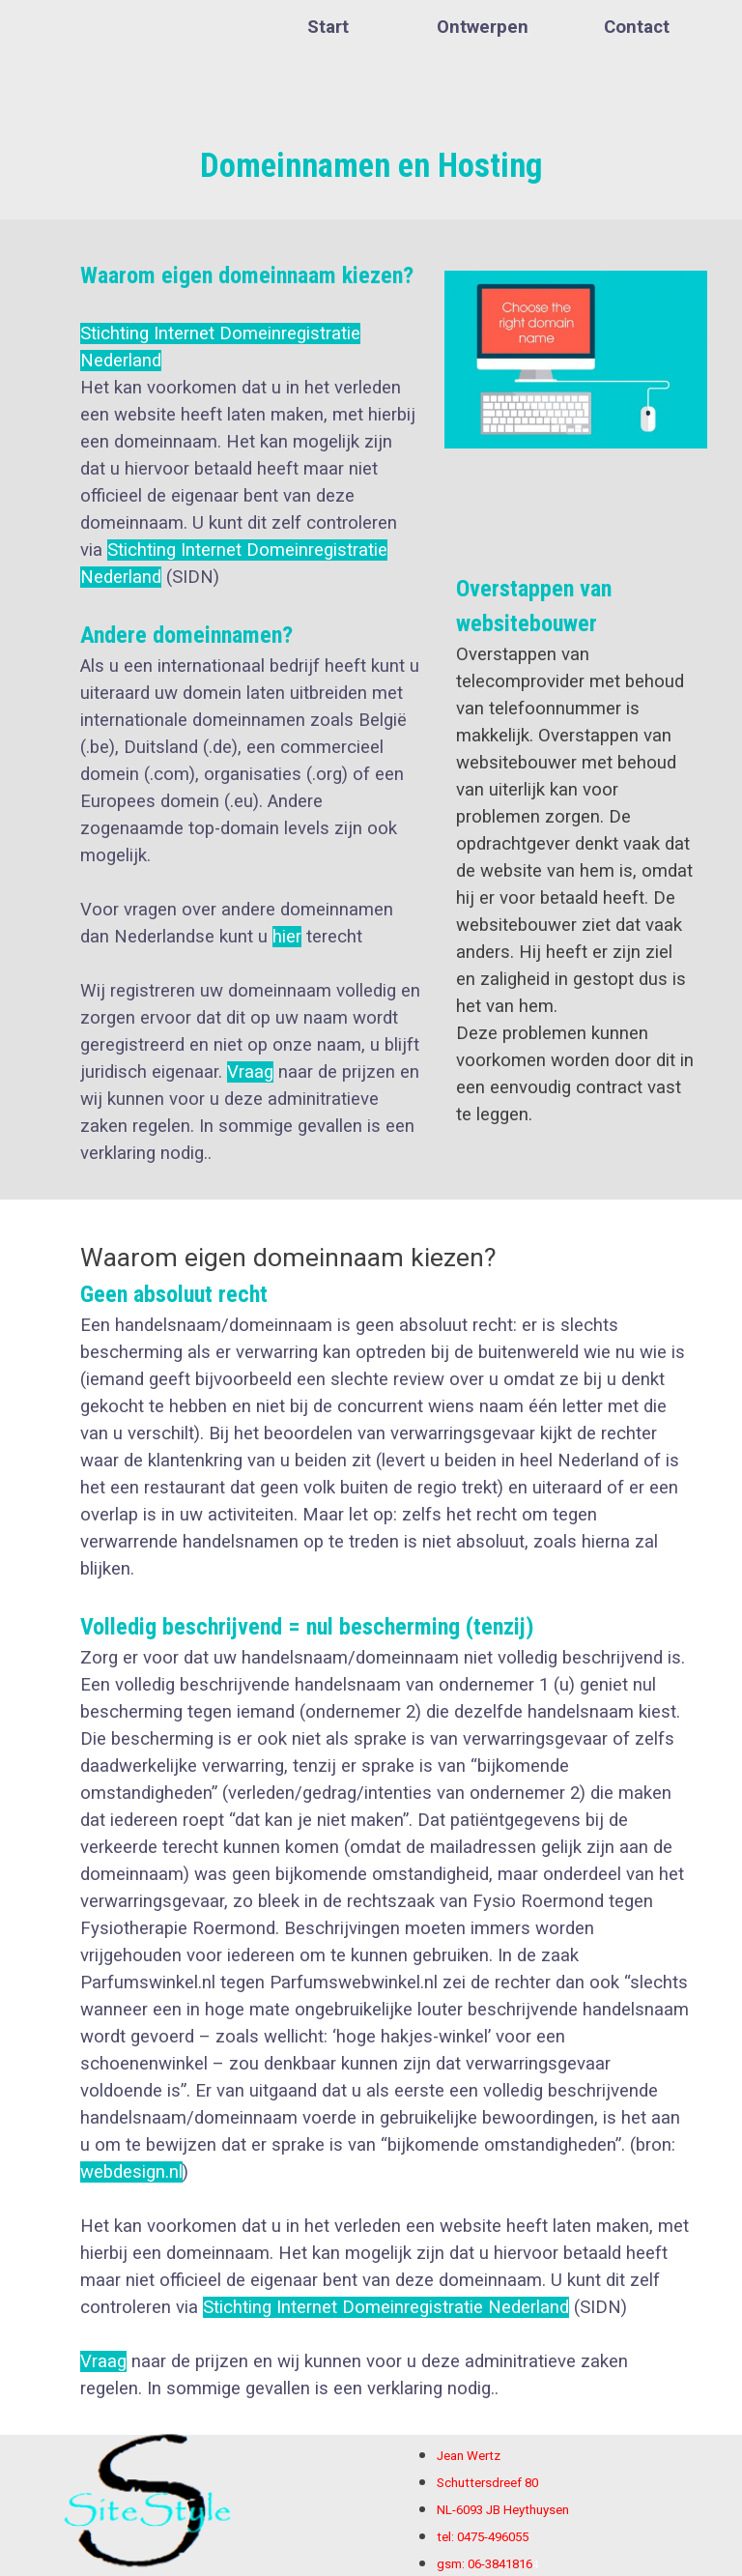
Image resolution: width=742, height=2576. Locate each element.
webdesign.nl (131, 2172)
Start (328, 27)
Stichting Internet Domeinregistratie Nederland (386, 2307)
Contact (637, 27)
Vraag (250, 1072)
